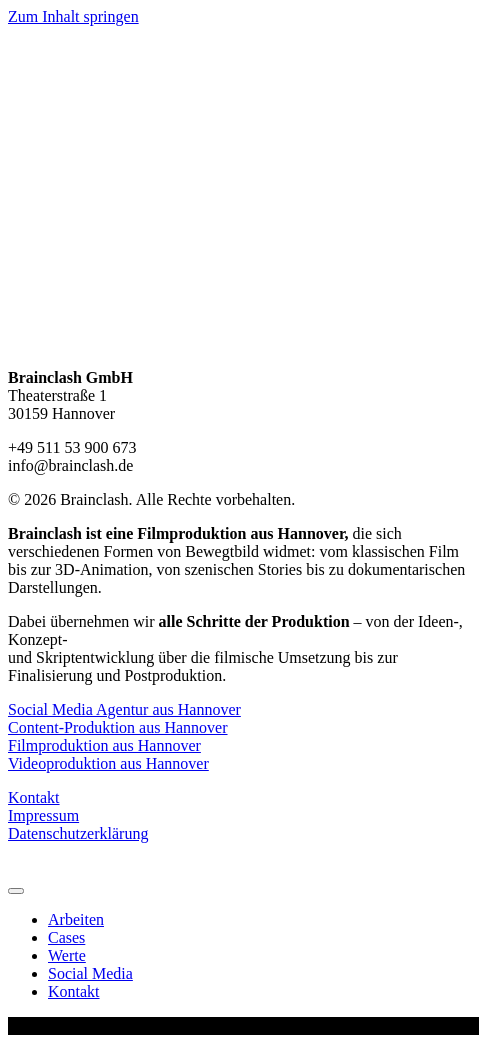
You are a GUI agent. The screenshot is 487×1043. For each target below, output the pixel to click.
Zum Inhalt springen (73, 16)
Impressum (43, 815)
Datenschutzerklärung (78, 833)
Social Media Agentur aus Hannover (124, 709)
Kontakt (34, 797)
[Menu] (16, 891)
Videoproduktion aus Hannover (108, 763)
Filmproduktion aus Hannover (104, 745)
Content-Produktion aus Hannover (118, 727)
